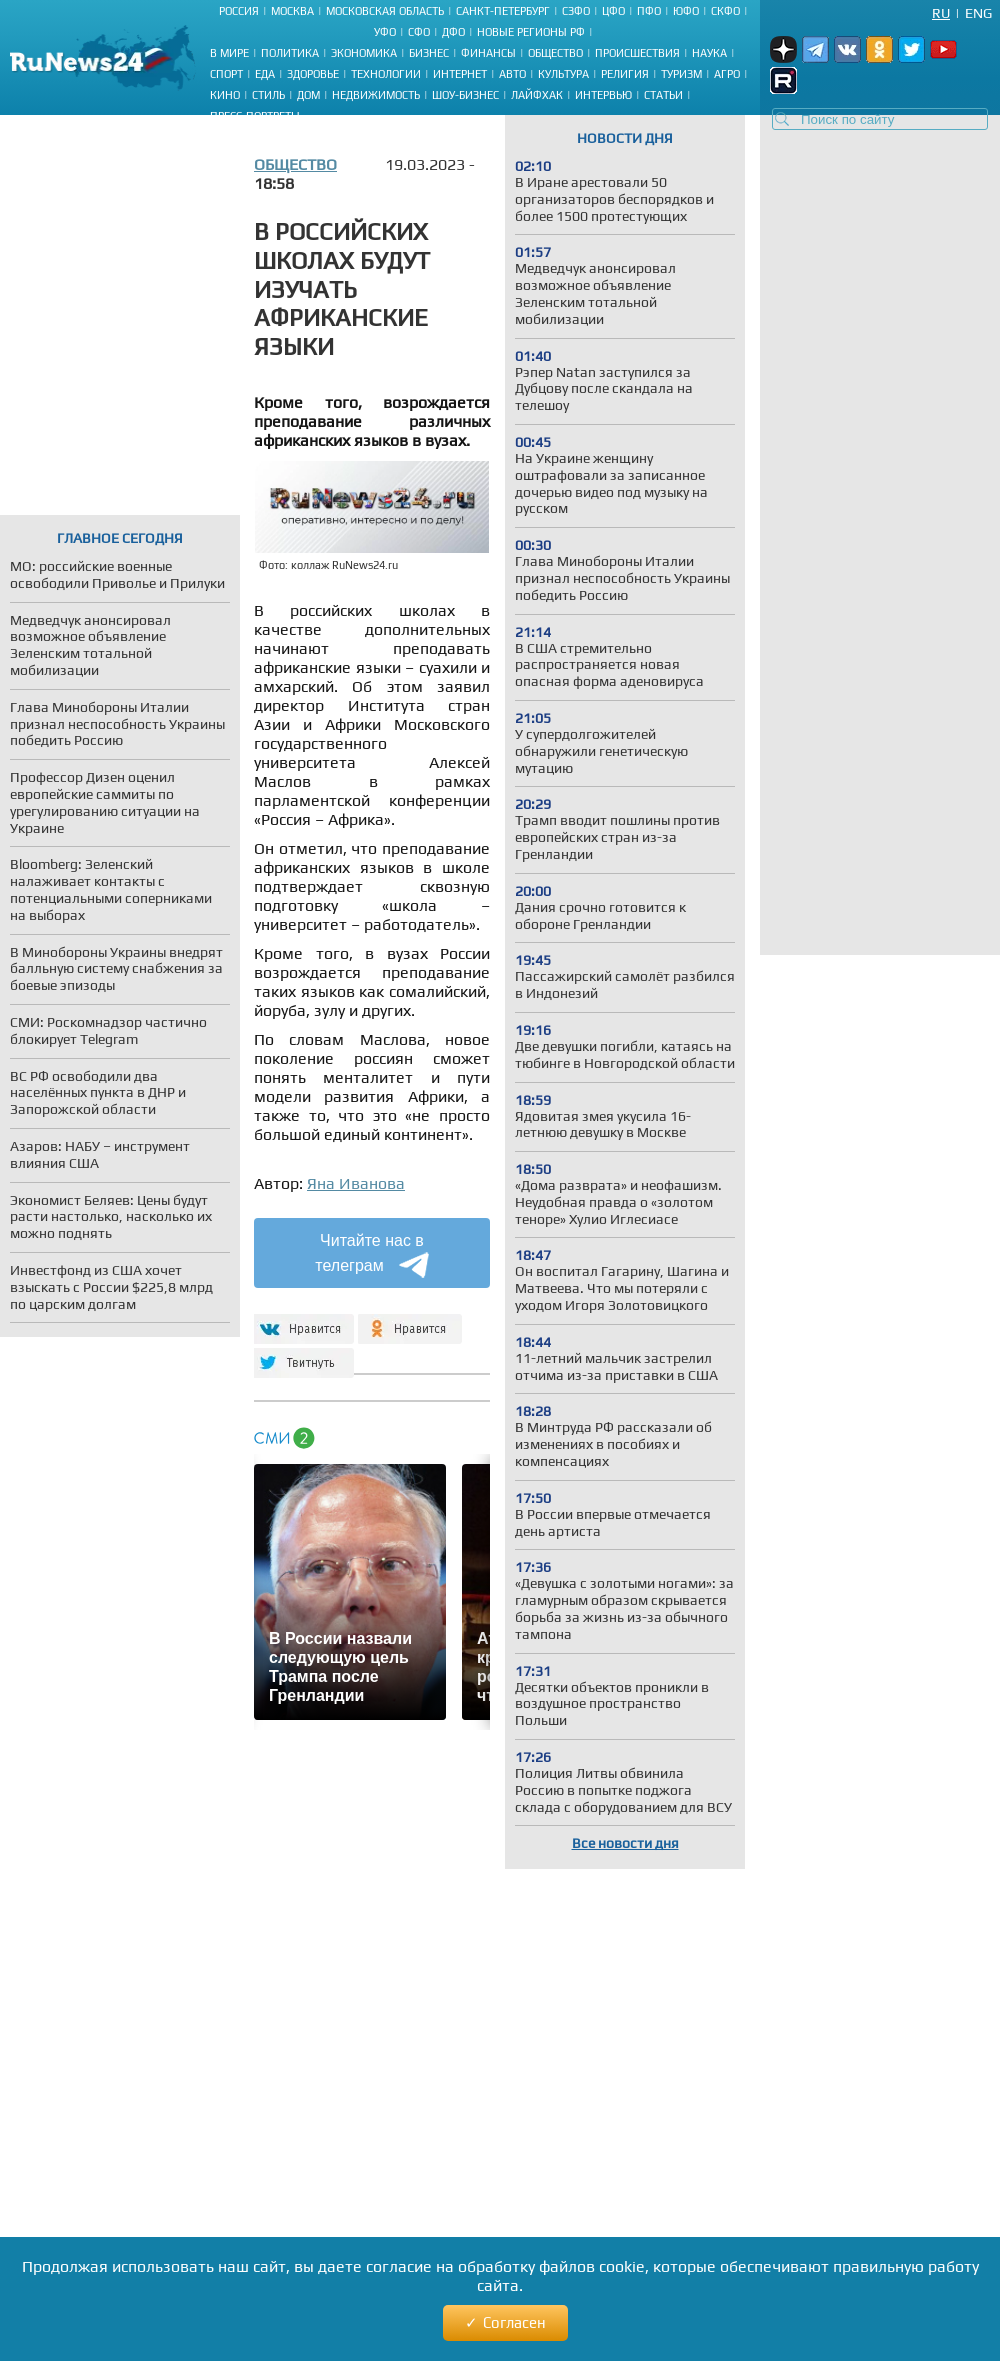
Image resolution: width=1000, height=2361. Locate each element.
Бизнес (429, 53)
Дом (308, 95)
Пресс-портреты (255, 116)
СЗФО (576, 11)
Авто (512, 74)
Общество (555, 53)
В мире (229, 53)
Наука (709, 53)
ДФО (453, 32)
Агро (727, 74)
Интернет (460, 74)
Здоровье (313, 74)
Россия (239, 11)
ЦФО (613, 11)
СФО (419, 32)
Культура (563, 74)
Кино (225, 95)
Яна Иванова (356, 1183)
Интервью (603, 95)
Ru (941, 13)
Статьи (663, 95)
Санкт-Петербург (503, 11)
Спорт (226, 74)
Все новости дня (625, 1843)
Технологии (386, 74)
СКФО (725, 11)
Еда (265, 74)
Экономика (364, 53)
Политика (290, 53)
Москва (292, 11)
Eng (978, 13)
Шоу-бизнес (465, 95)
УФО (385, 32)
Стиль (268, 95)
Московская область (385, 11)
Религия (625, 74)
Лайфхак (537, 95)
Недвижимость (376, 95)
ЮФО (686, 11)
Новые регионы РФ (531, 32)
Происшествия (637, 53)
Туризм (681, 74)
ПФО (649, 11)
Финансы (488, 53)
